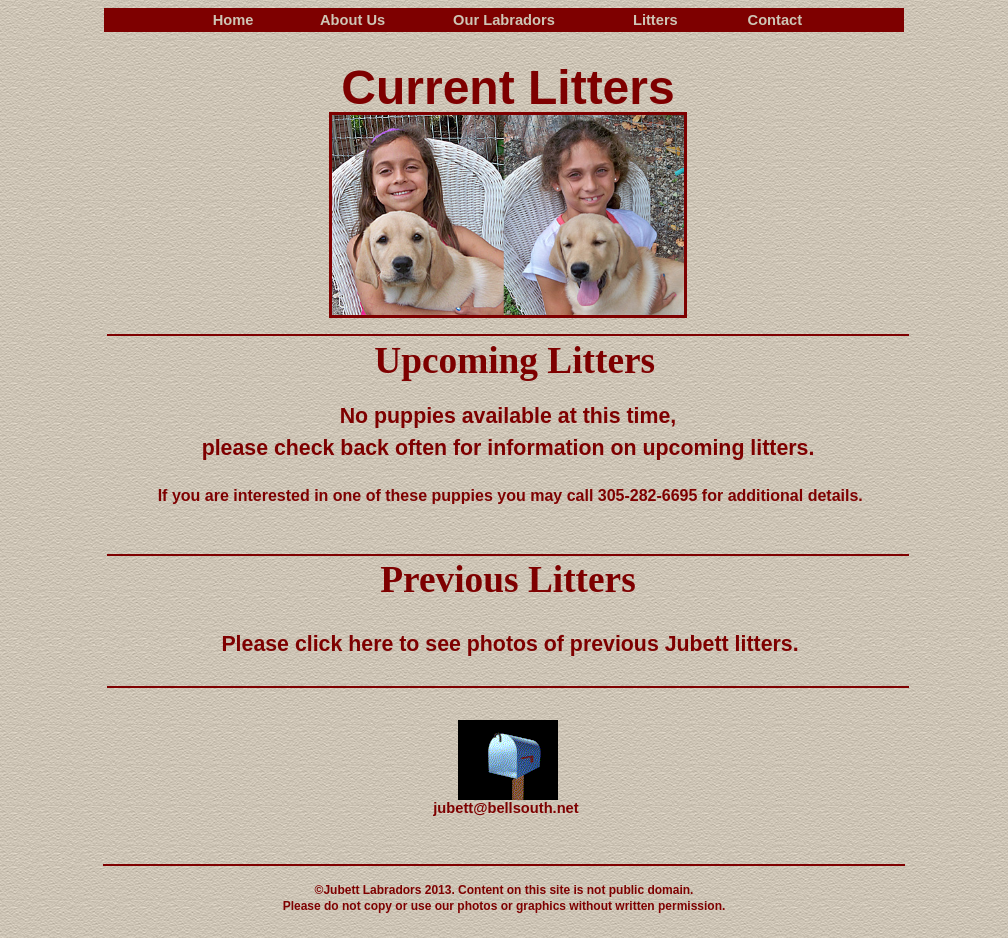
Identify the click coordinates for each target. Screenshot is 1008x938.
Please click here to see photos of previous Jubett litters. (509, 644)
